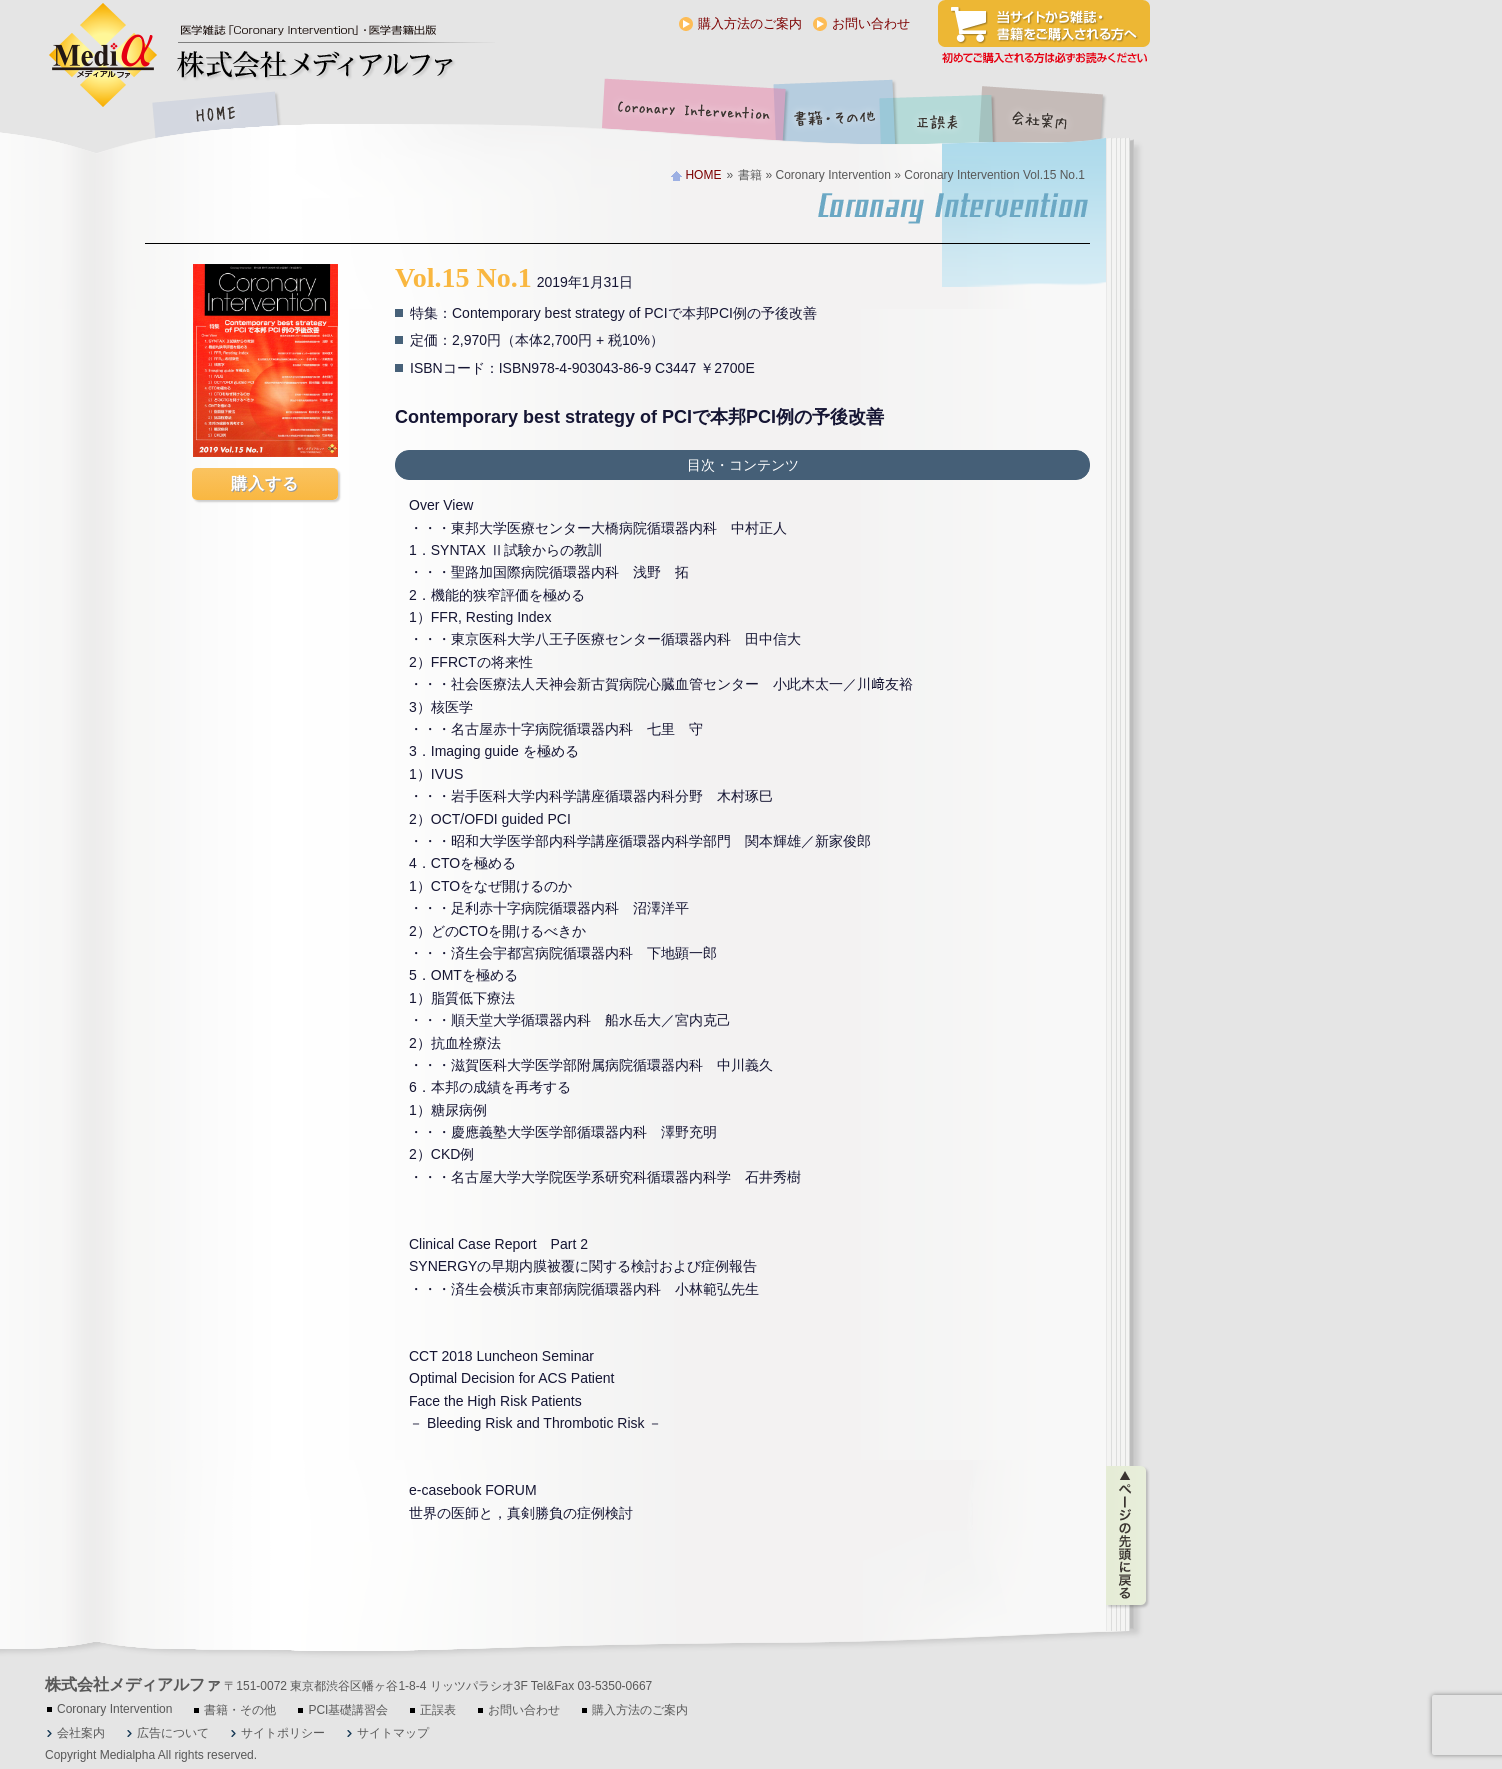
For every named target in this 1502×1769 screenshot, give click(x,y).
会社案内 (1055, 116)
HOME (215, 116)
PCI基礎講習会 (348, 1710)
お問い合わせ (871, 23)
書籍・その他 (835, 116)
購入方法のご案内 (750, 23)
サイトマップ (393, 1733)
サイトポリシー (283, 1733)
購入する (265, 483)
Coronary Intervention (690, 116)
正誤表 (940, 116)
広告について (173, 1733)
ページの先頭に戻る (1127, 1536)
